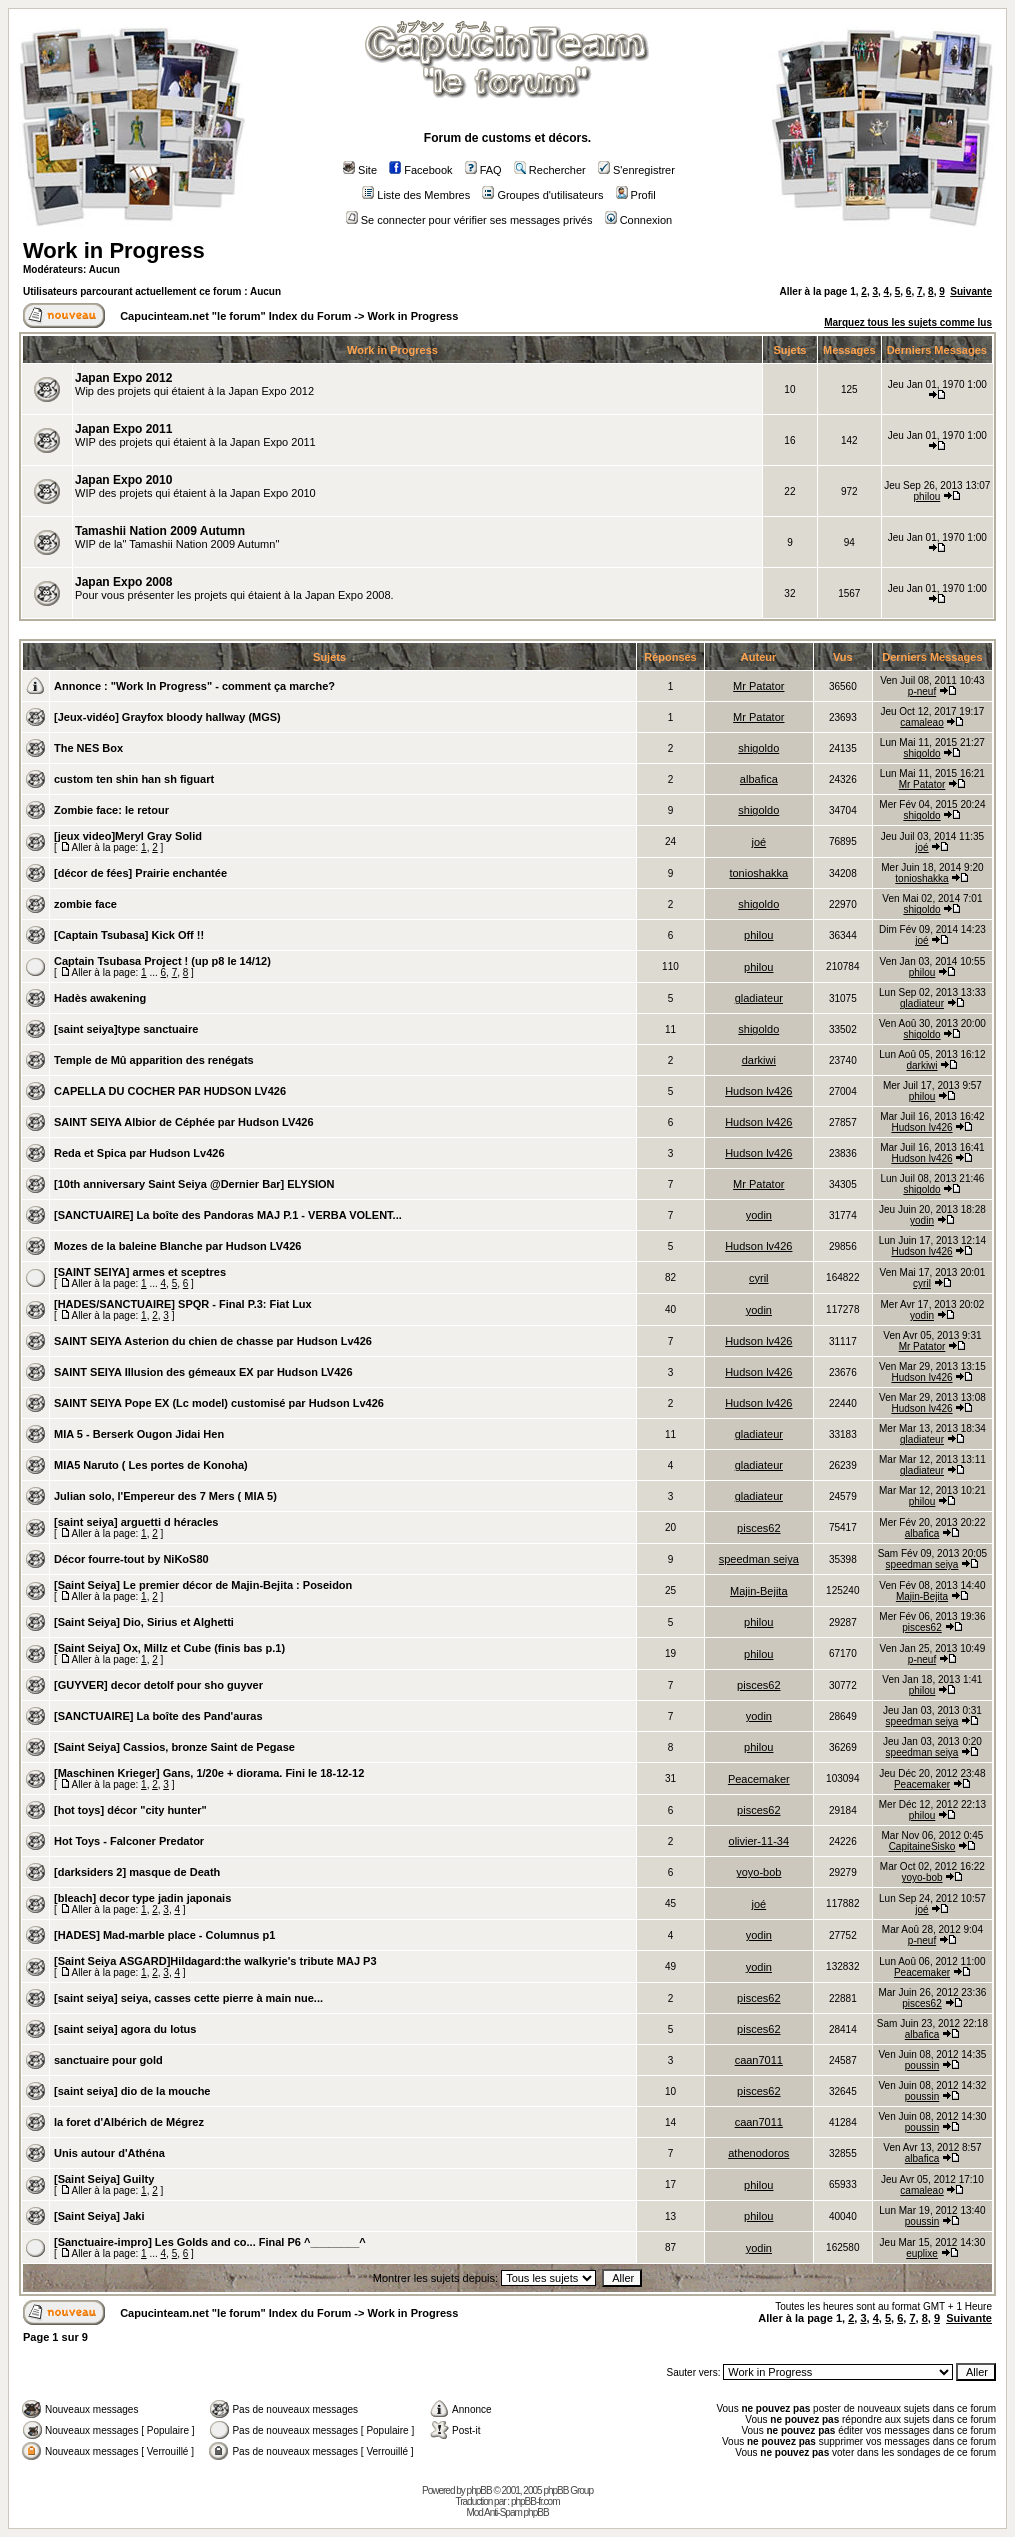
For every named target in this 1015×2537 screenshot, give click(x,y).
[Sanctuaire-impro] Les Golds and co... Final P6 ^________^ (210, 2242)
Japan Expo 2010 (123, 480)
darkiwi (759, 1060)
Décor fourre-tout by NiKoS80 (131, 1559)
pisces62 (758, 1528)
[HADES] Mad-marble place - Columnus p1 (164, 1935)
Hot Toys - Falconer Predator (129, 1841)
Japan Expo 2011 (123, 429)
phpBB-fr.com (535, 2501)
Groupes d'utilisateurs (542, 195)
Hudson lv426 (758, 1091)
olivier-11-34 (759, 1841)
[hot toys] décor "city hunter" (130, 1810)
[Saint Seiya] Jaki (99, 2216)
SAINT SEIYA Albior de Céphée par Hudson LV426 (184, 1122)
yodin (759, 1215)
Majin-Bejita (758, 1591)
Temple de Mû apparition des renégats (154, 1060)
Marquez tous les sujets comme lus (908, 322)
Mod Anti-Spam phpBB (507, 2512)
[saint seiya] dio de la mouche (132, 2091)
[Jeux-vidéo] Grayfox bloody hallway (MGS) (167, 717)
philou (927, 496)
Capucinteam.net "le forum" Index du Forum (235, 316)
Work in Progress (114, 250)
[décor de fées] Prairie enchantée (140, 873)
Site (360, 170)
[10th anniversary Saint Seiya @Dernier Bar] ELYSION (194, 1184)
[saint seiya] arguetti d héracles (136, 1522)
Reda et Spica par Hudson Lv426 (139, 1153)
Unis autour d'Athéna (109, 2153)
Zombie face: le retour (111, 810)
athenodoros (758, 2153)
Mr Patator (758, 686)
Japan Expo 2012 (123, 378)
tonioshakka (758, 873)
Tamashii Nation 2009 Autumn (160, 531)
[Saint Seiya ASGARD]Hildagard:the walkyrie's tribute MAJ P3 (215, 1961)
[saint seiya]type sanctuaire (126, 1029)
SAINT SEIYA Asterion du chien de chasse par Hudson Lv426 (213, 1341)
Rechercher (550, 170)
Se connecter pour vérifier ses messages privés (469, 220)
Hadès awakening (100, 998)
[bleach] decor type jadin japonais (142, 1898)
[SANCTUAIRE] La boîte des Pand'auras (158, 1716)
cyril (759, 1278)
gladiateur (759, 998)
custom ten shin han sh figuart (134, 779)
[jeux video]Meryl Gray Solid (128, 836)
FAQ (483, 170)
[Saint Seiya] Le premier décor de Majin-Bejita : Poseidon (203, 1585)
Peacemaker (759, 1779)
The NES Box (88, 748)
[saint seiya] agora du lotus (125, 2029)
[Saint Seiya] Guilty (104, 2179)
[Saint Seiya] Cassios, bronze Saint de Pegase (174, 1747)
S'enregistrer (636, 170)
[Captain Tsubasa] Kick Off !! (129, 935)
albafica (759, 779)
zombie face (85, 904)
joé (758, 842)
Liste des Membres (416, 195)
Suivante (971, 291)
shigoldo (758, 748)
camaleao (921, 722)
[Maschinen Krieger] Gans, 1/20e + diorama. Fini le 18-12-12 (209, 1773)
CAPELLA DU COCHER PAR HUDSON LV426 (170, 1091)
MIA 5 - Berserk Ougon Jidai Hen (139, 1434)
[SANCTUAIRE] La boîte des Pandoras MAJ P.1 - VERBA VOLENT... (228, 1215)
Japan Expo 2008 (123, 582)
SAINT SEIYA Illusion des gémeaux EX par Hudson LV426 (203, 1372)
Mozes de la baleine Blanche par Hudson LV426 (177, 1246)
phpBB (479, 2490)
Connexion (639, 220)
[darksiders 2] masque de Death (137, 1872)
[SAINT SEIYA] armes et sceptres (140, 1272)
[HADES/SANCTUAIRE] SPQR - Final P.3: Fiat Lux (183, 1304)
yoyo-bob (758, 1872)
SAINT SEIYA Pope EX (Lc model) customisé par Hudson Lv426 (219, 1403)
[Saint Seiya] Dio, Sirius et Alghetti (144, 1622)
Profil (636, 195)
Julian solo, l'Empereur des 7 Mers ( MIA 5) (165, 1496)
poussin (922, 2065)
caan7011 (759, 2060)
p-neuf (922, 691)
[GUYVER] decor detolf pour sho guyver (158, 1685)
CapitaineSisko (922, 1846)
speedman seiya (759, 1559)
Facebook (420, 170)
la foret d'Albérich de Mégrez (129, 2122)
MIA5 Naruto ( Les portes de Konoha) (151, 1465)
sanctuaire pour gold (108, 2060)
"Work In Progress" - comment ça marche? (223, 686)
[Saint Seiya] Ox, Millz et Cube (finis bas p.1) (169, 1648)
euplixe (922, 2253)
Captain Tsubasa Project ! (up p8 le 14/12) (162, 961)
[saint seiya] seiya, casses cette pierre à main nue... (188, 1998)
